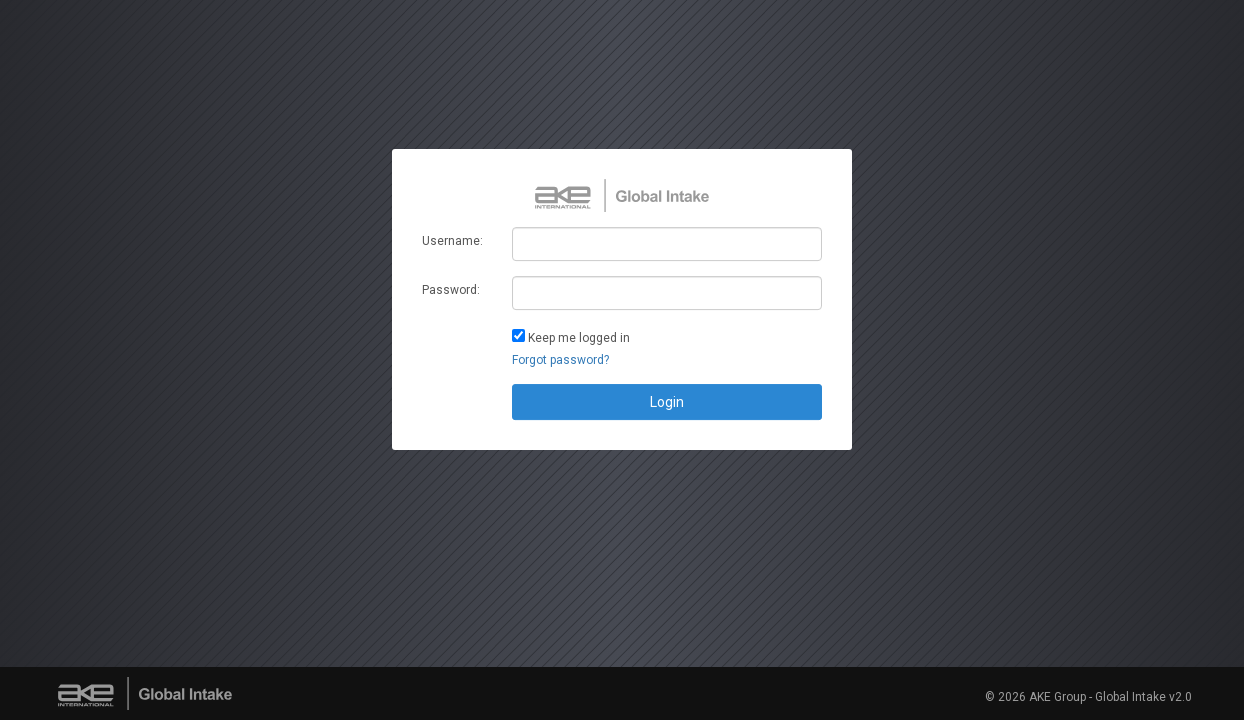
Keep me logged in (579, 338)
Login (667, 402)
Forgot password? (560, 360)
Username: (452, 241)
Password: (451, 290)
